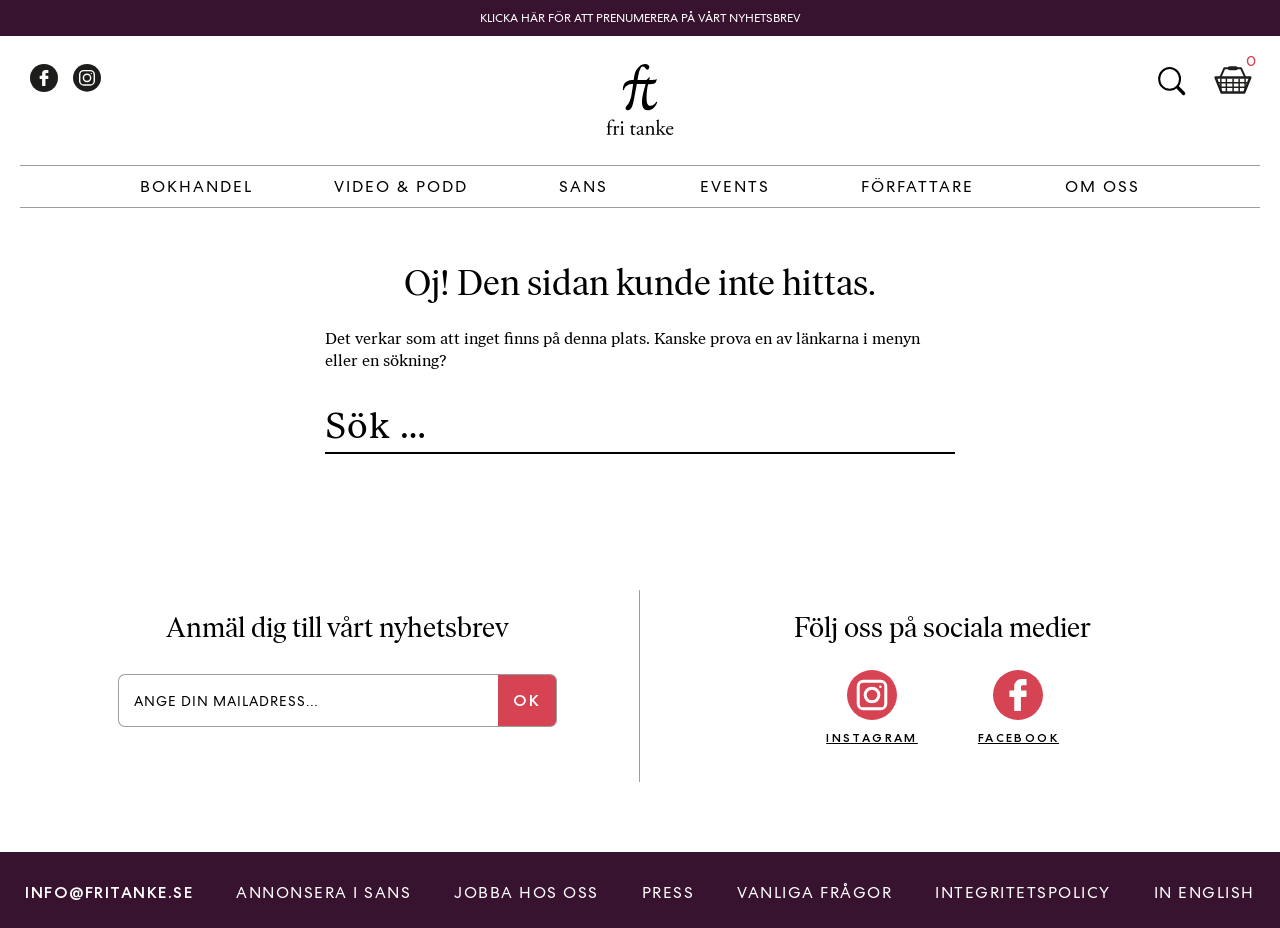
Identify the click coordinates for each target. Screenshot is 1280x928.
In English (1204, 892)
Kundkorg (1233, 81)
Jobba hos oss (526, 892)
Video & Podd (401, 186)
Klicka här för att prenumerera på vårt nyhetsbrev (640, 18)
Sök (1171, 81)
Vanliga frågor (814, 892)
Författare (917, 186)
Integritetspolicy (1023, 892)
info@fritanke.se (109, 892)
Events (735, 186)
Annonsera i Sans (323, 892)
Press (668, 892)
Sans (583, 186)
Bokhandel (196, 186)
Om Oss (1102, 186)
